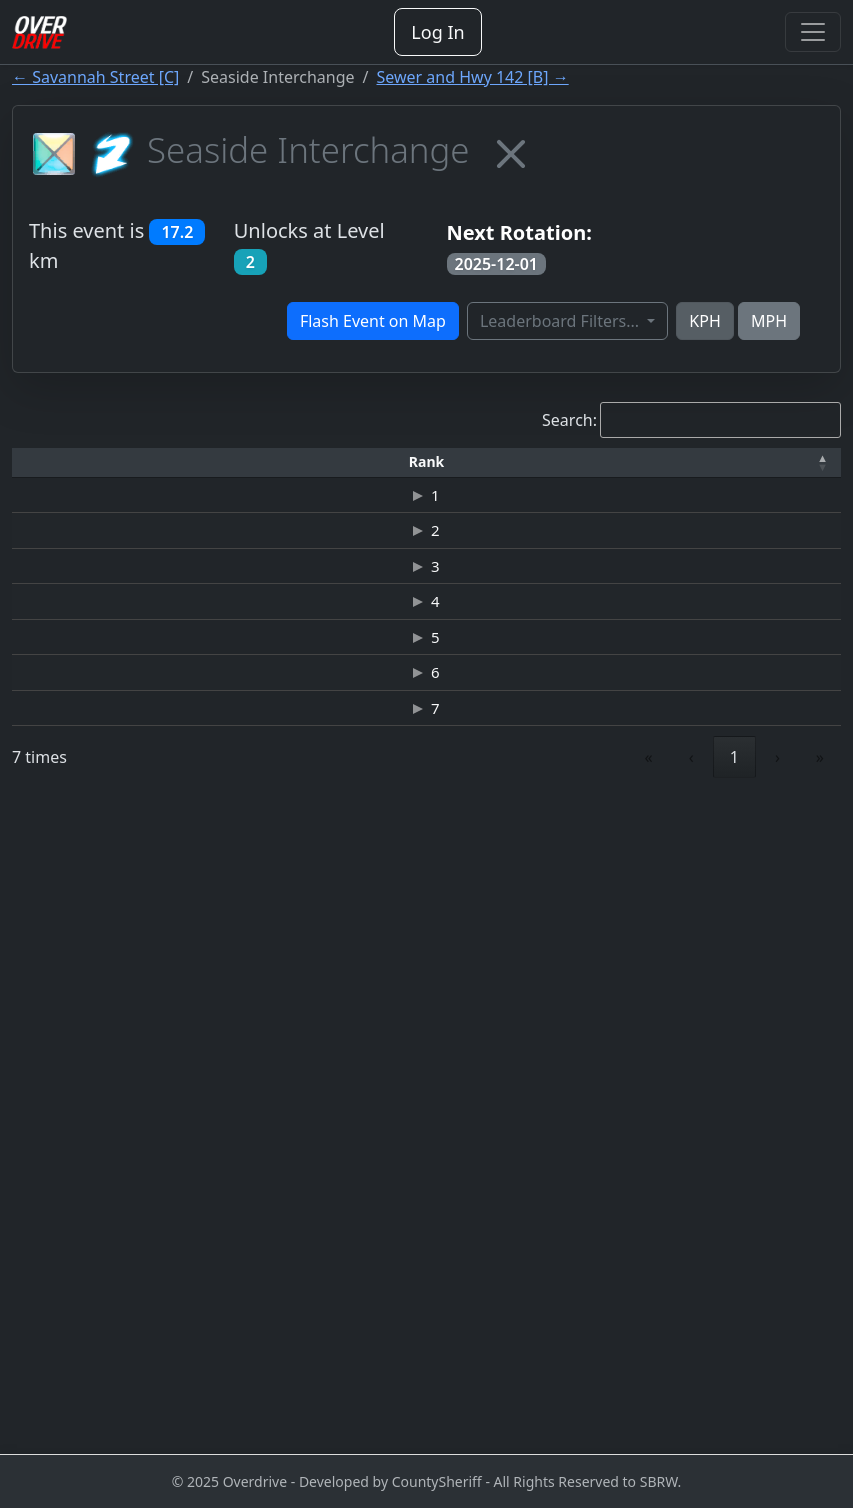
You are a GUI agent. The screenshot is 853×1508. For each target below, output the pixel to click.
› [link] (777, 1404)
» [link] (820, 1404)
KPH (704, 321)
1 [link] (734, 1404)
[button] (51, 470)
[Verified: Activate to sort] (790, 471)
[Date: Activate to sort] (690, 471)
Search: (569, 420)
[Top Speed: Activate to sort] (489, 471)
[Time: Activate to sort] (327, 471)
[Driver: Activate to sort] (188, 471)
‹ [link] (691, 1404)
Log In (437, 32)
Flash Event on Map (373, 321)
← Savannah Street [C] (95, 77)
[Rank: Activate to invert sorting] (51, 471)
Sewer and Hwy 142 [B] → (473, 77)
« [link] (649, 1404)
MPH (769, 321)
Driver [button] (187, 469)
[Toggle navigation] (813, 32)
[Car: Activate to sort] (407, 471)
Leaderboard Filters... (561, 321)
